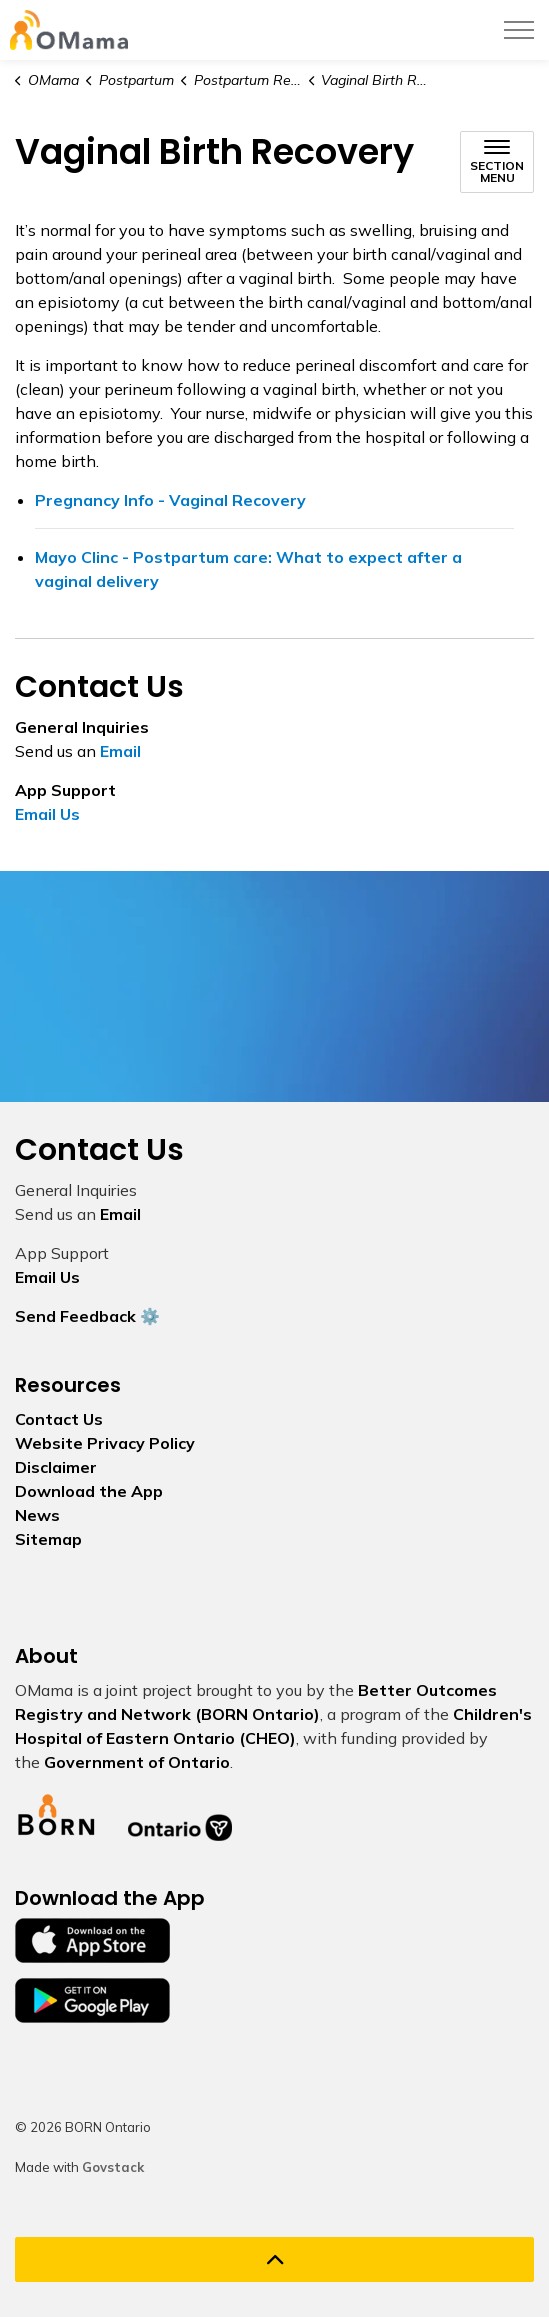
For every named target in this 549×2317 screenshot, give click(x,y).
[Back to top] (274, 2259)
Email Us (47, 814)
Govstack (113, 2167)
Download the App (89, 1491)
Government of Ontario (137, 1762)
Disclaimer (56, 1467)
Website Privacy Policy (105, 1443)
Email (120, 751)
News (37, 1515)
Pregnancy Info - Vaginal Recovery (274, 509)
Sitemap (48, 1539)
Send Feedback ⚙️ (87, 1316)
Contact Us (59, 1419)
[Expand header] (519, 30)
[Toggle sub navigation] (497, 162)
